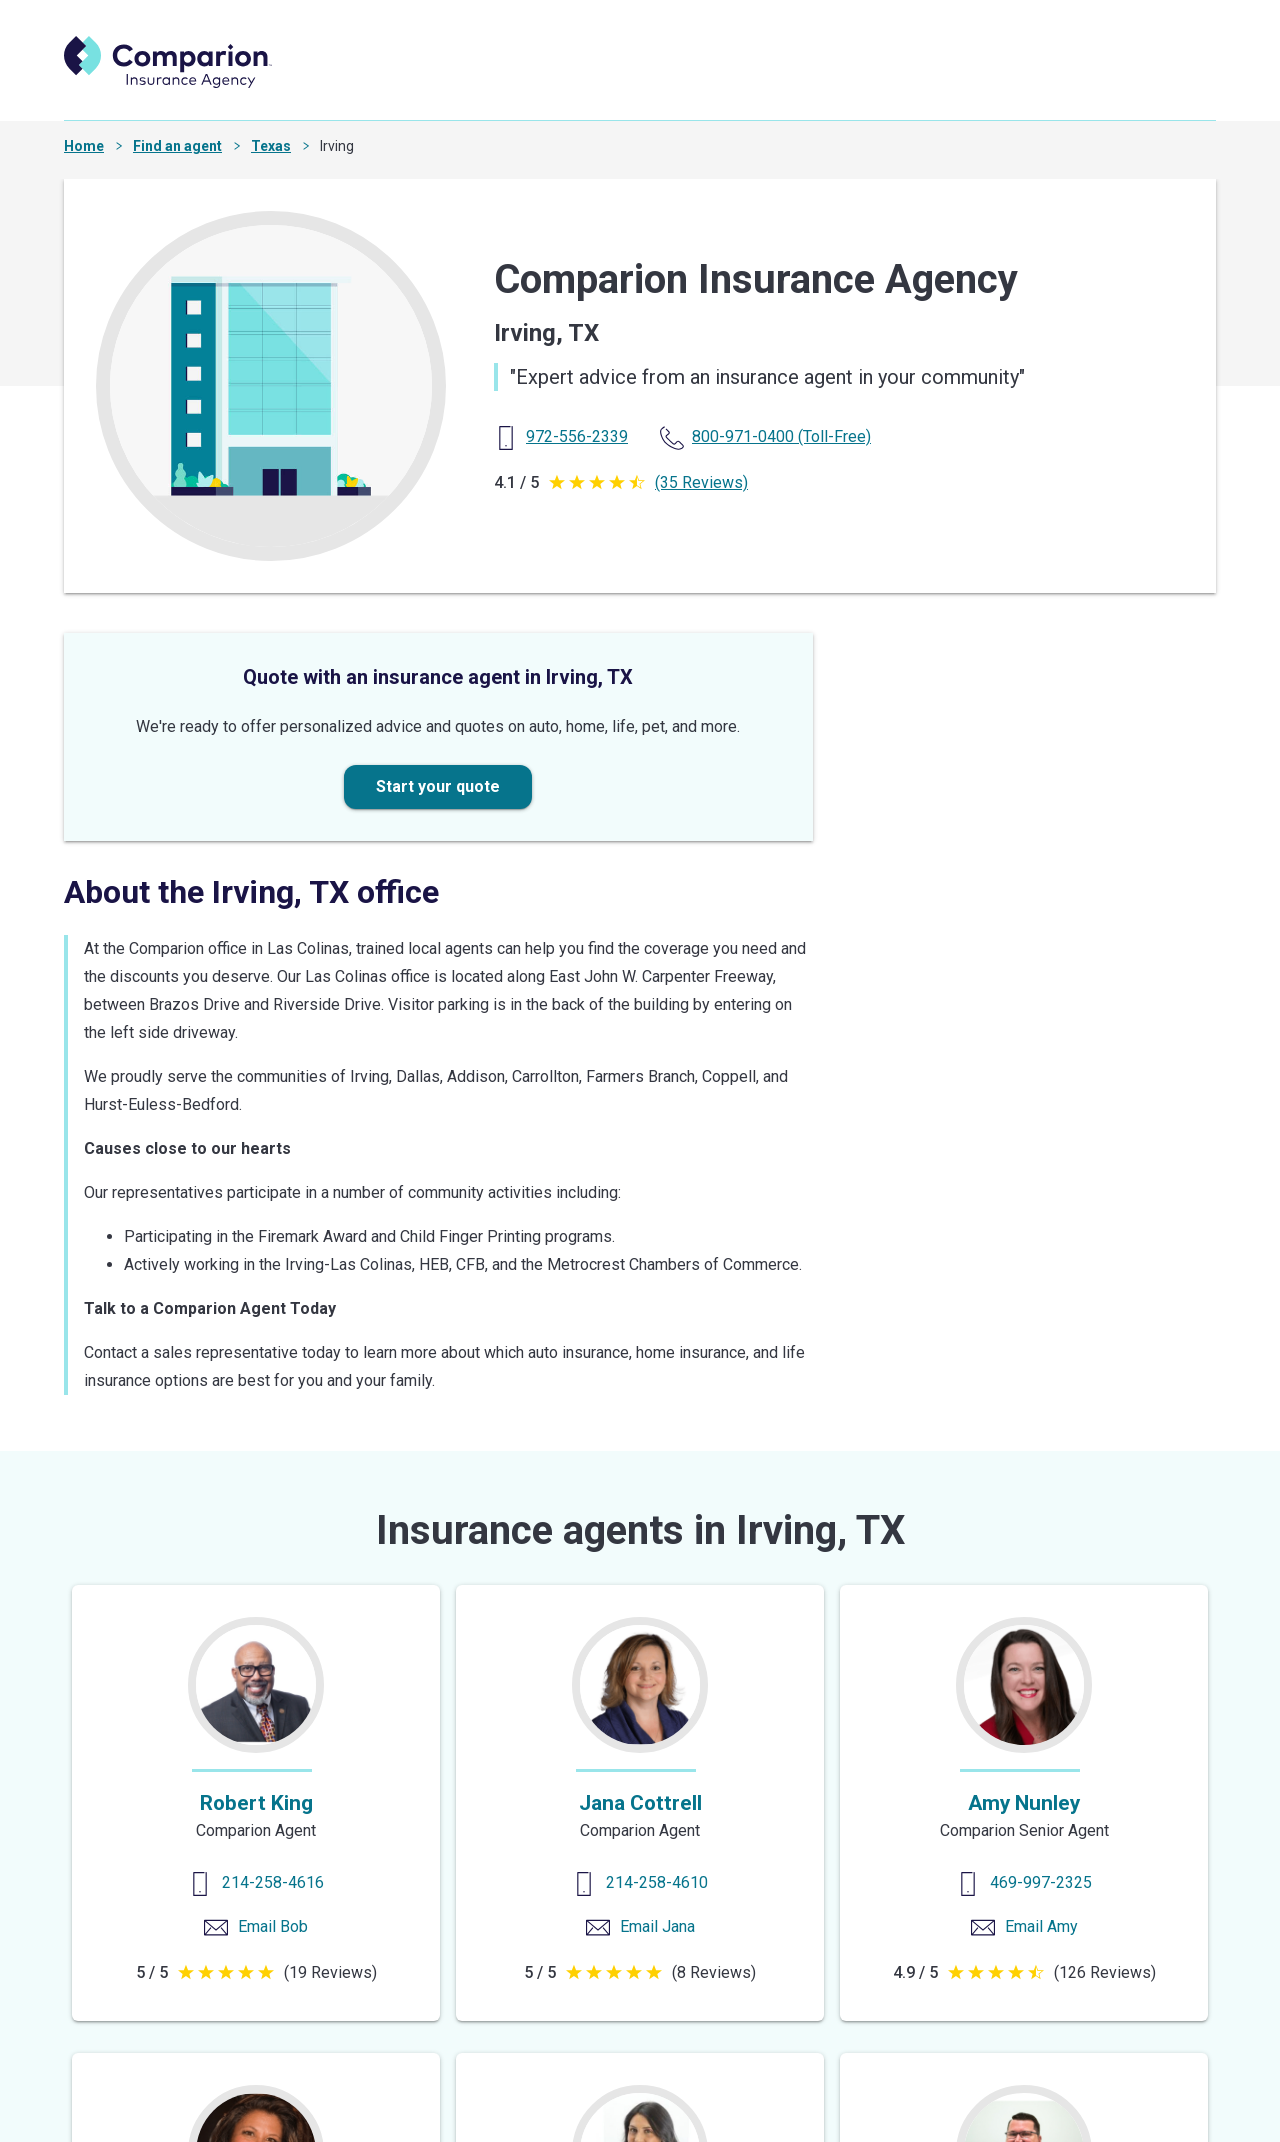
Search (1149, 82)
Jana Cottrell (640, 1803)
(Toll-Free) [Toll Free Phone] (781, 436)
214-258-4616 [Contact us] (273, 1882)
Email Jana (657, 1926)
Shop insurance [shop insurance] (820, 82)
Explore (940, 82)
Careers (1038, 82)
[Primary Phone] (577, 436)
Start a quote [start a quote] (677, 82)
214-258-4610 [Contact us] (657, 1882)
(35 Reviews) (701, 482)
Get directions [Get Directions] (905, 1146)
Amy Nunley (1024, 1803)
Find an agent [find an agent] (537, 82)
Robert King (256, 1803)
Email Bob (273, 1926)
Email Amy (1041, 1926)
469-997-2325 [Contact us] (1041, 1882)
